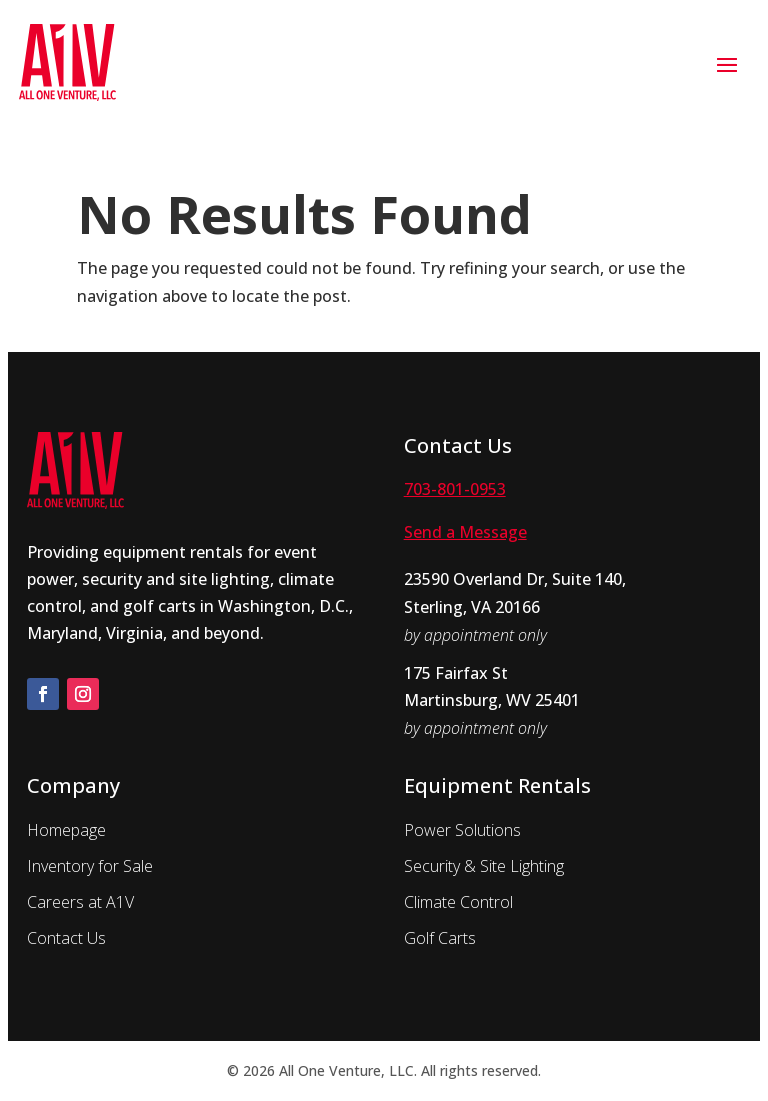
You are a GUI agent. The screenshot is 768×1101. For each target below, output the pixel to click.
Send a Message (465, 532)
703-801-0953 (455, 489)
